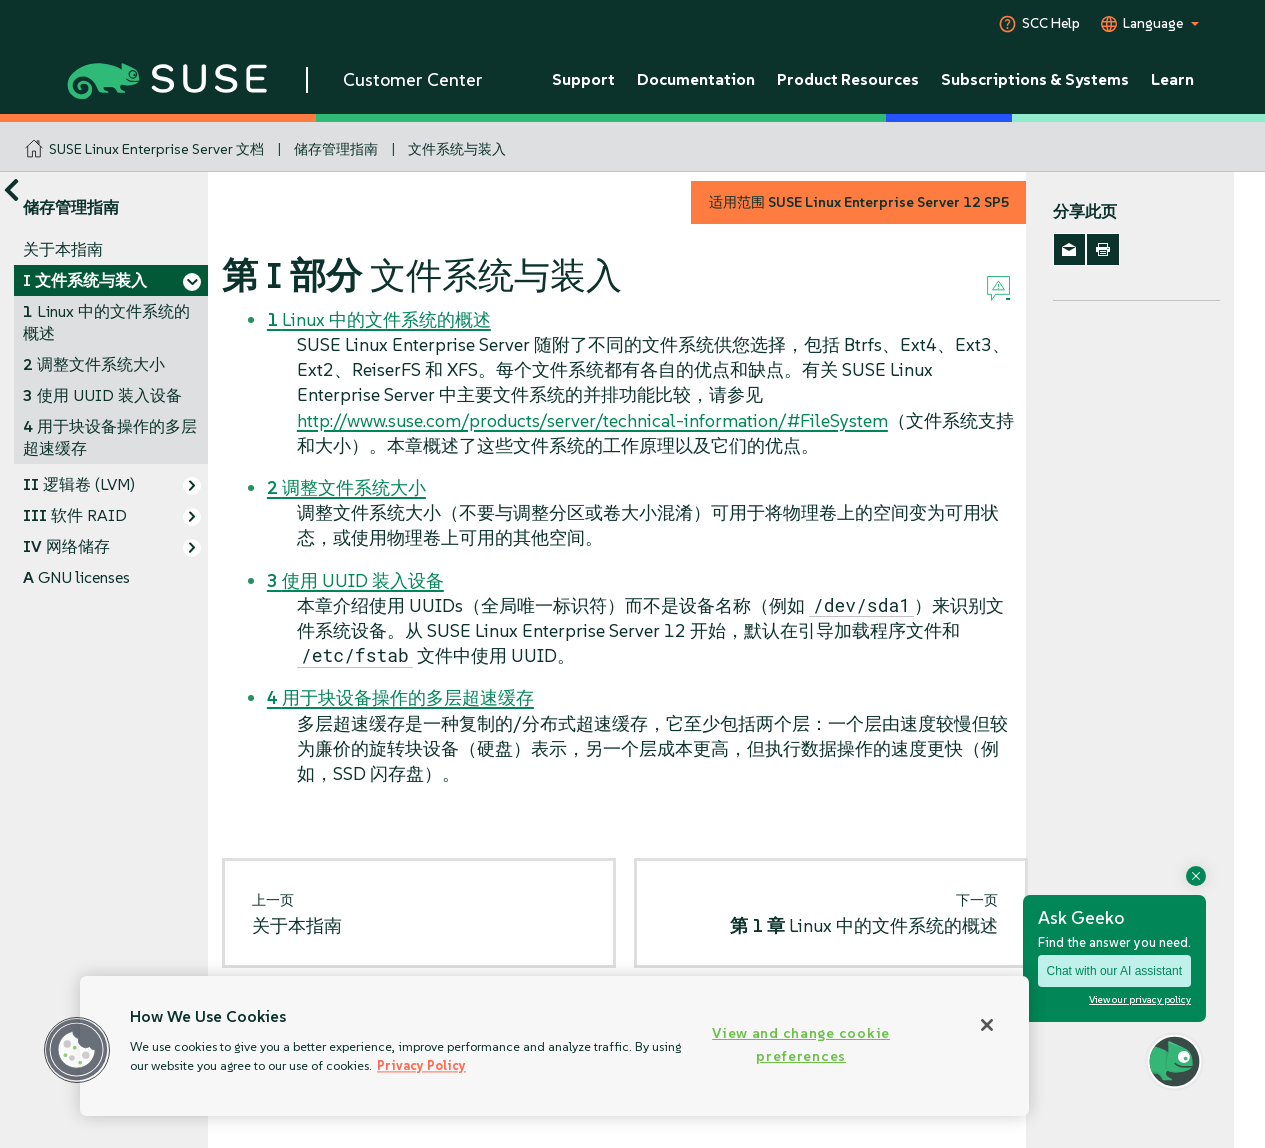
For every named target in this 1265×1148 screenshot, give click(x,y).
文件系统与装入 (457, 149)
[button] (77, 1050)
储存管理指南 (336, 149)
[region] (554, 1046)
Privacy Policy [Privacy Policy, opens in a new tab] (421, 1065)
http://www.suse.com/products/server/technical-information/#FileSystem (592, 420)
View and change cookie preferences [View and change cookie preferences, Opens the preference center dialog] (801, 1044)
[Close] (987, 1025)
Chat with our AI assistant (1114, 971)
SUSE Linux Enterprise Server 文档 (156, 149)
